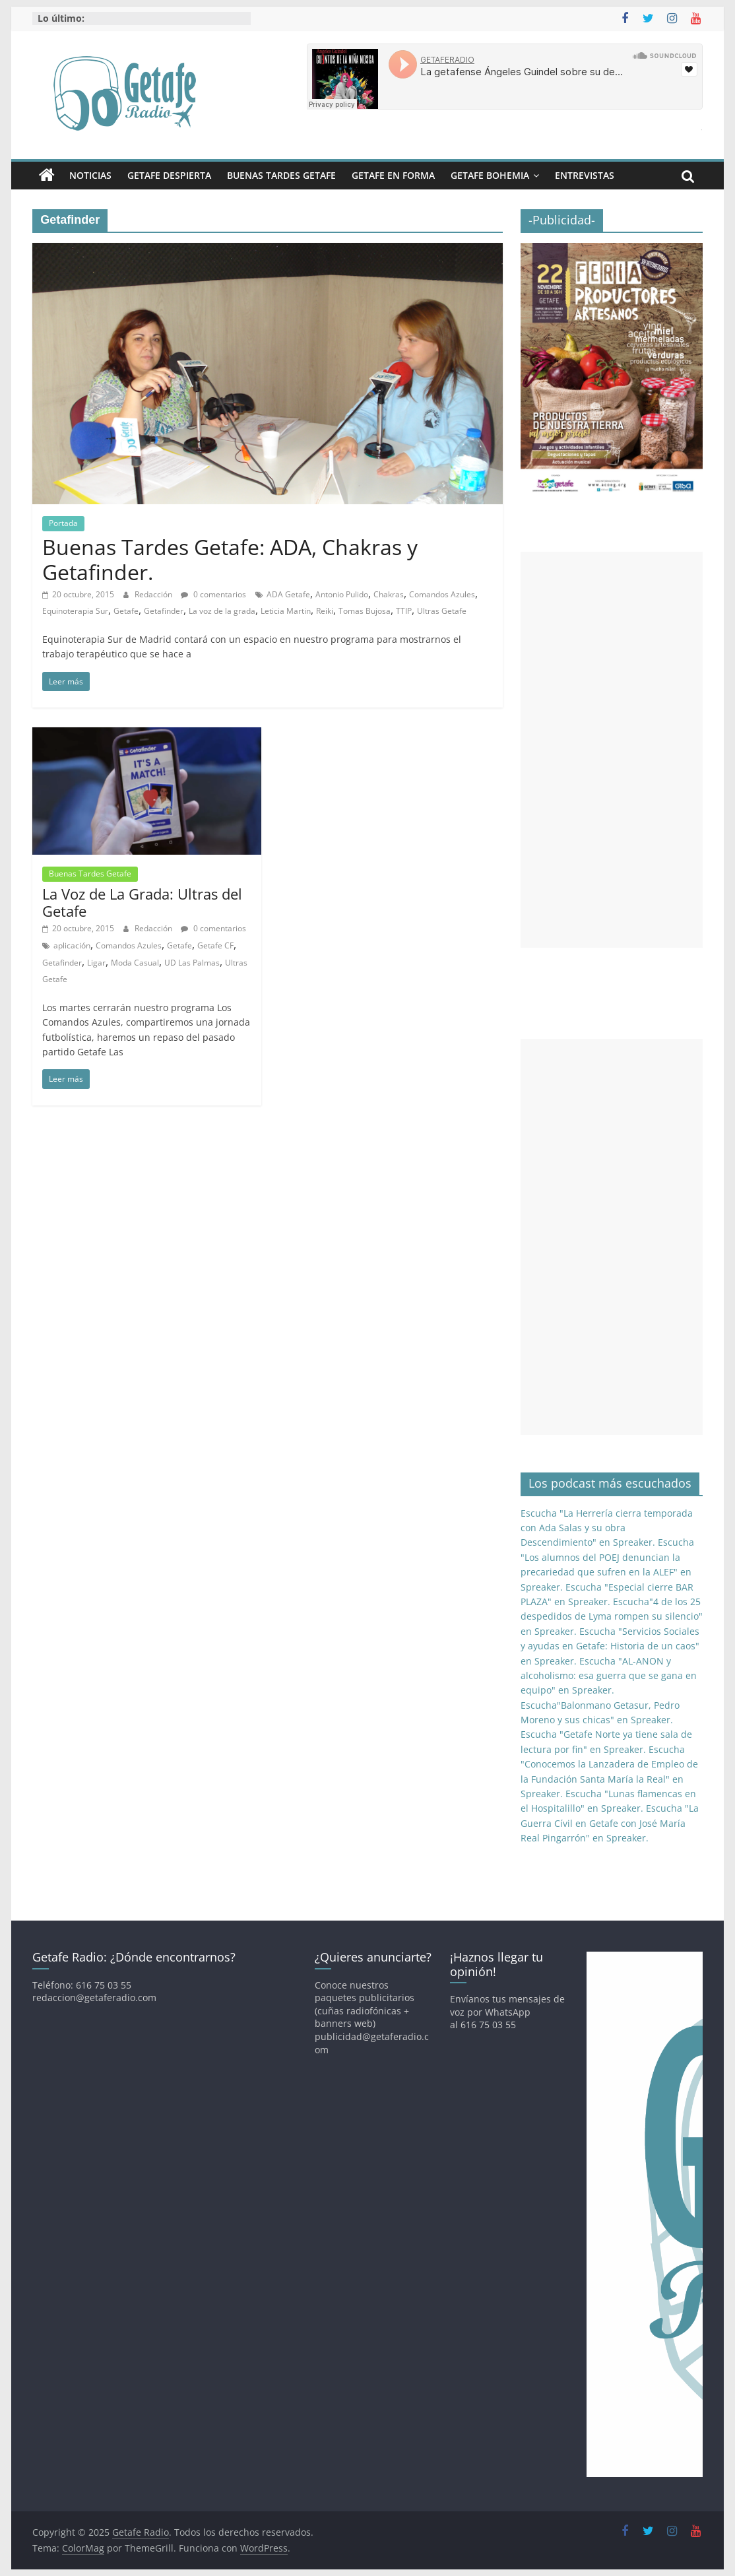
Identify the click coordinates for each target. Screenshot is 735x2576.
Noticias (90, 175)
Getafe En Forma (393, 175)
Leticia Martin (286, 610)
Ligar (96, 962)
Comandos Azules (442, 594)
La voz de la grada (222, 610)
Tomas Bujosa (364, 610)
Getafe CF (215, 945)
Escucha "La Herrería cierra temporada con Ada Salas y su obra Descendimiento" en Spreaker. (607, 1528)
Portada (63, 523)
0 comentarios (213, 594)
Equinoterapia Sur (75, 610)
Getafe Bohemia (490, 175)
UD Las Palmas (192, 962)
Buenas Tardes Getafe (281, 175)
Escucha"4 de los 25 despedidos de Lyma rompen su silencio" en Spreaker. (612, 1616)
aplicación (71, 945)
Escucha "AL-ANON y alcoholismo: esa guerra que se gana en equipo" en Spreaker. (609, 1676)
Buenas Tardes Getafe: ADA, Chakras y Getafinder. (230, 559)
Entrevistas (584, 175)
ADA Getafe (288, 594)
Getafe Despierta (169, 175)
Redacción (154, 594)
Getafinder (163, 610)
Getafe (126, 610)
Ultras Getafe (441, 610)
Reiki (324, 610)
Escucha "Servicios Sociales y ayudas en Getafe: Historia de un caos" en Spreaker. (610, 1646)
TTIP (404, 610)
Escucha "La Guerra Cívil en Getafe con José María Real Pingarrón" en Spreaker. (610, 1823)
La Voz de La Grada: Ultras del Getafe (142, 902)
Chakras (388, 594)
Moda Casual (135, 962)
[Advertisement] (612, 750)
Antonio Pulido (341, 594)
